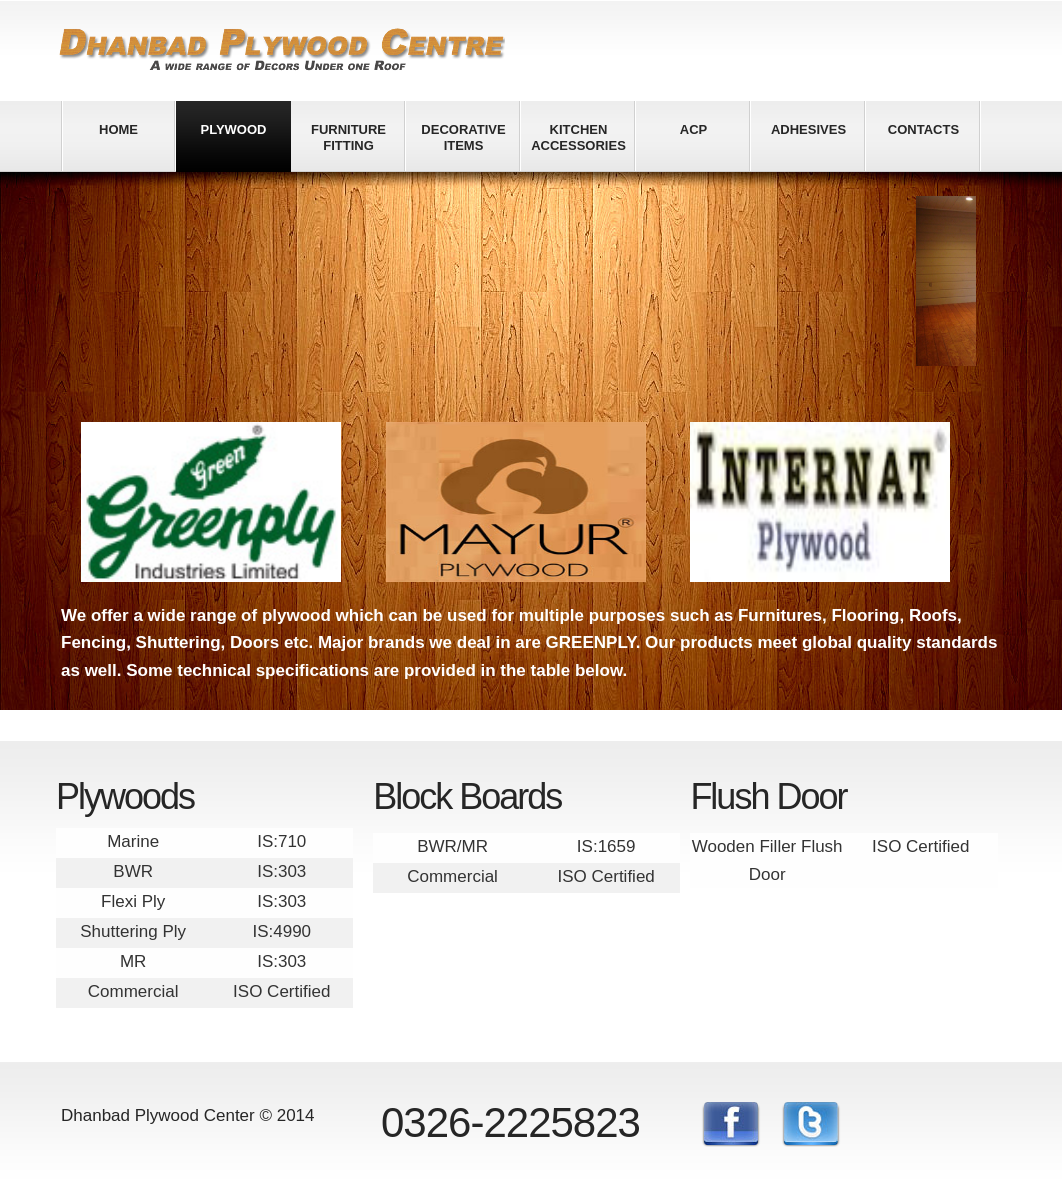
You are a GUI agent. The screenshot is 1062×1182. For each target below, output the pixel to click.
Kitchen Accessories (578, 137)
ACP (693, 129)
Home (118, 129)
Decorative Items (463, 137)
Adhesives (808, 129)
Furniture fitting (348, 137)
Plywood (234, 129)
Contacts (923, 129)
